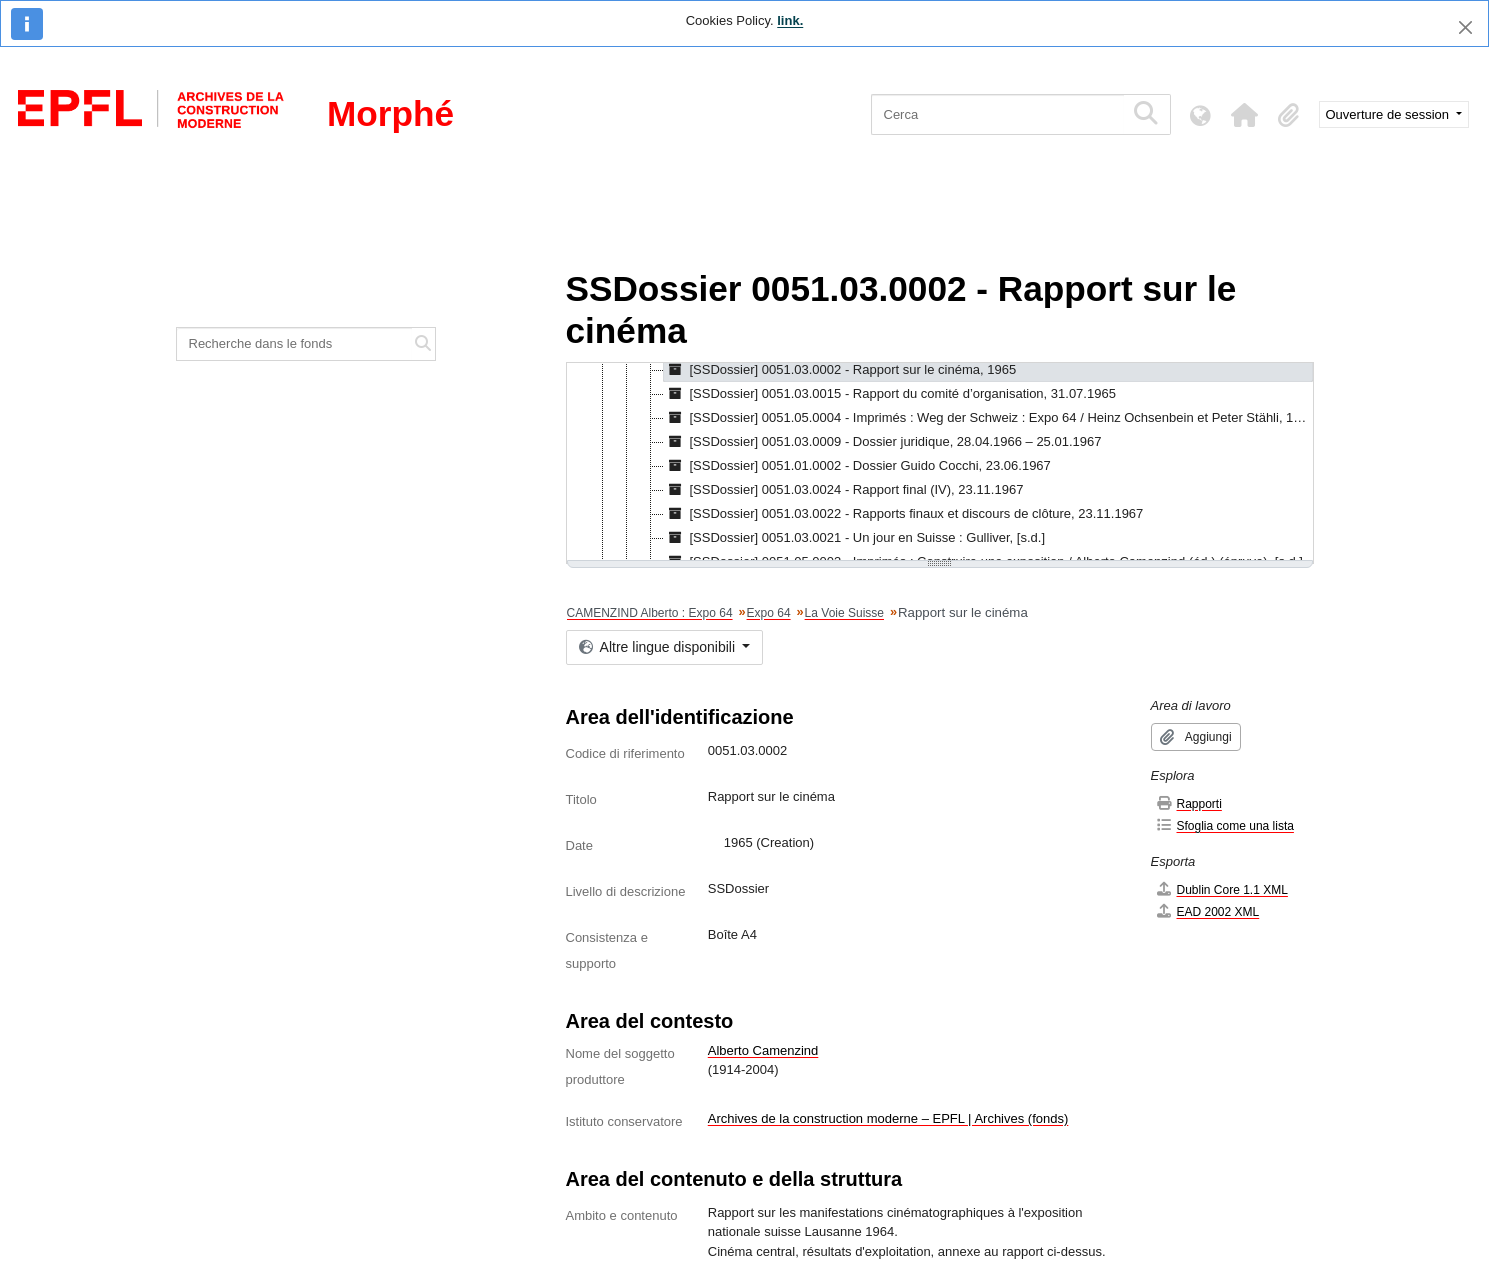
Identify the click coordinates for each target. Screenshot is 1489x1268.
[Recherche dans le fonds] (295, 344)
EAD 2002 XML (1207, 911)
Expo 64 (769, 613)
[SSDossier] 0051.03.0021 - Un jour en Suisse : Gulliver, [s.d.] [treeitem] (855, 538)
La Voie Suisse (844, 613)
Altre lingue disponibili (659, 647)
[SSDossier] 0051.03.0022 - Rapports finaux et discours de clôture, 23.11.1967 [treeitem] (904, 514)
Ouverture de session (1389, 114)
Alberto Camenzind (763, 1050)
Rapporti (1188, 803)
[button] (1245, 115)
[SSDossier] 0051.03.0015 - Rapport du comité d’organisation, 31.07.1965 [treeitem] (890, 394)
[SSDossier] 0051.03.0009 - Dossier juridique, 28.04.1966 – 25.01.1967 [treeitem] (883, 442)
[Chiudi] (1465, 27)
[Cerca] (997, 114)
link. (790, 20)
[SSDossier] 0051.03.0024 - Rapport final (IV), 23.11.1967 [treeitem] (844, 490)
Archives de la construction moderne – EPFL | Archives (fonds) (888, 1118)
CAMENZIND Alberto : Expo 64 (650, 613)
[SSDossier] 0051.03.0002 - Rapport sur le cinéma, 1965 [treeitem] (840, 370)
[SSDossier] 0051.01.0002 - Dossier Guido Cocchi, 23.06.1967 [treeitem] (857, 466)
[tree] (940, 463)
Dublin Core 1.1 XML (1221, 889)
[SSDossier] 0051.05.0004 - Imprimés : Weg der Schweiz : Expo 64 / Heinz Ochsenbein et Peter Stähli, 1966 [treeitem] (988, 418)
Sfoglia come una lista (1224, 825)
